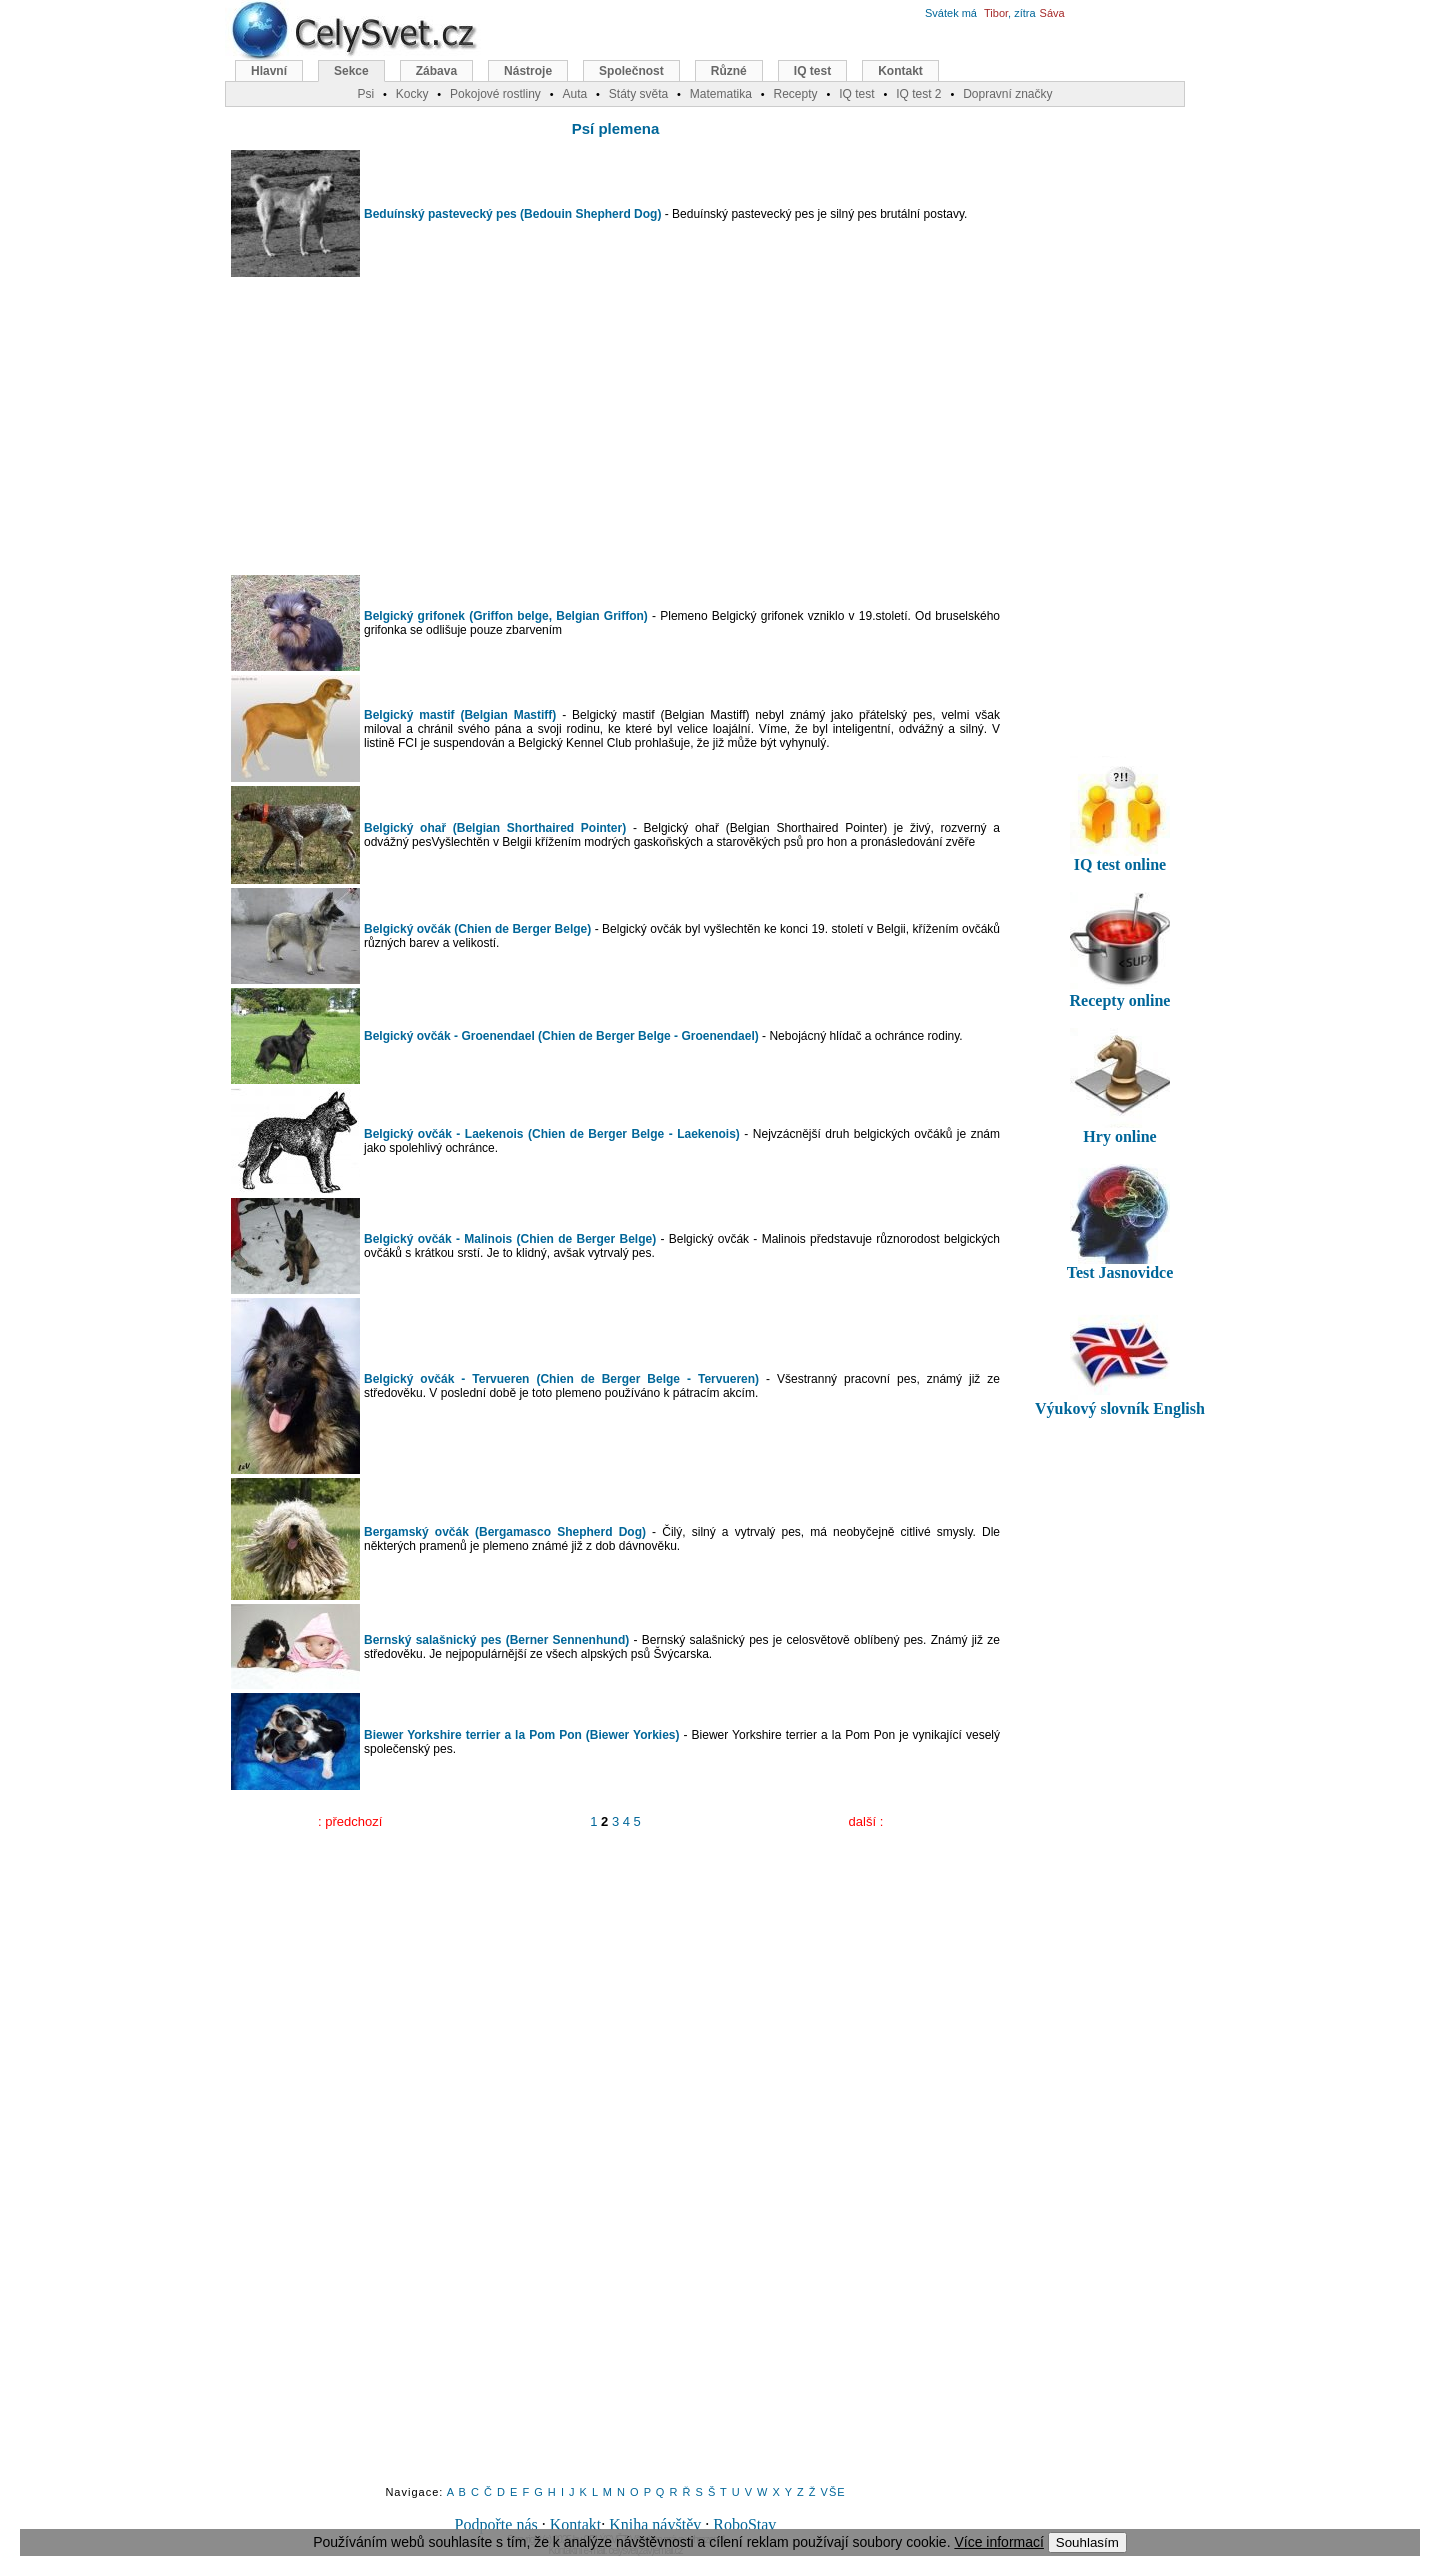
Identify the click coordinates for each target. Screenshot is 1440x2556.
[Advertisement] (616, 426)
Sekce (351, 71)
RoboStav (744, 2524)
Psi (365, 94)
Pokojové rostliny (495, 94)
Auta (574, 94)
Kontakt (576, 2524)
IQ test (812, 71)
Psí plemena (616, 128)
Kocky (412, 94)
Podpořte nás (496, 2524)
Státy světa (638, 94)
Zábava (436, 71)
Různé (729, 71)
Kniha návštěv (655, 2524)
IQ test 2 (918, 94)
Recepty (795, 94)
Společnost (631, 71)
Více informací (998, 2542)
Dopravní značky (1007, 94)
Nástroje (528, 71)
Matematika (721, 94)
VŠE (833, 2492)
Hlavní (269, 71)
